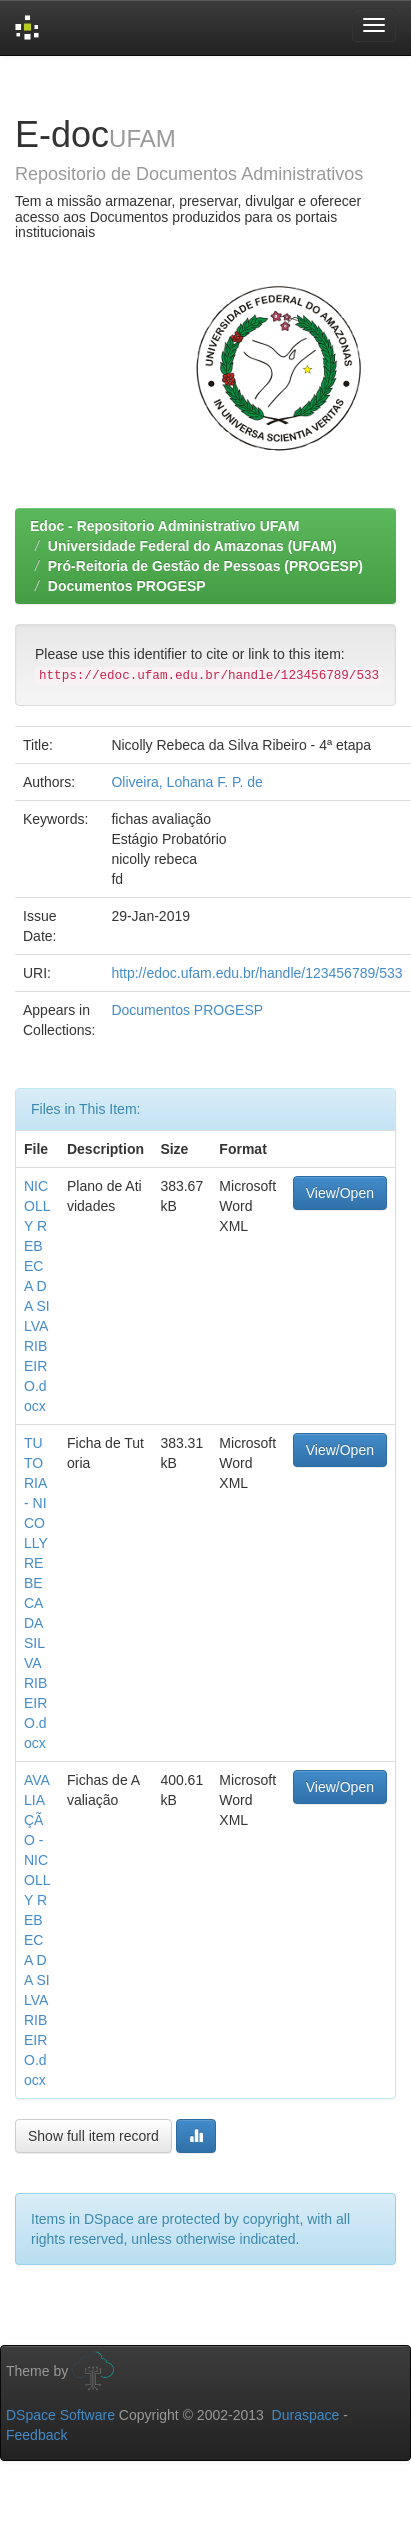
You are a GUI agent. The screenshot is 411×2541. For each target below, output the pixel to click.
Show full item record (93, 2136)
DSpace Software (60, 2415)
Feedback (36, 2435)
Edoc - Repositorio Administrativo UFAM (164, 526)
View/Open (340, 1193)
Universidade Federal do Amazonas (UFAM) (192, 546)
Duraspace (306, 2415)
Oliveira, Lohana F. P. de (187, 782)
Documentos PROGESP (127, 586)
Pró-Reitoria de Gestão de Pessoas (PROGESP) (205, 566)
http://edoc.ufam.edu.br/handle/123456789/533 (256, 973)
